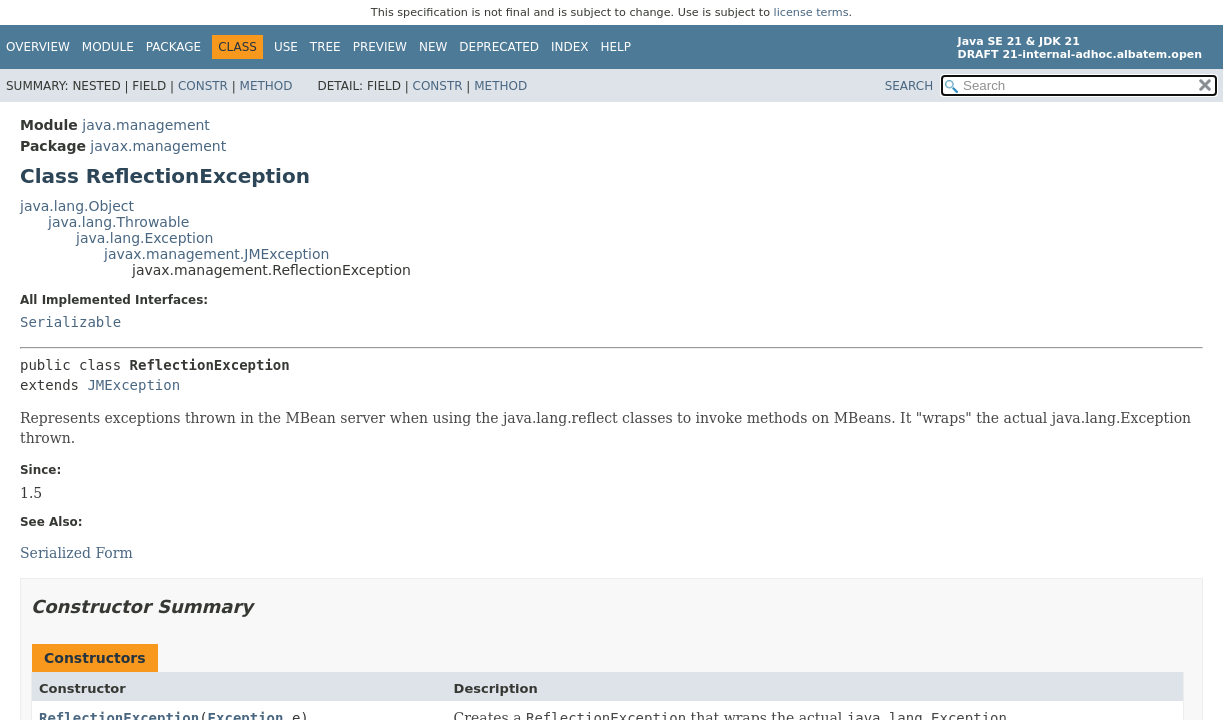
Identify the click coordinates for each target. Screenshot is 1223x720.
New (433, 47)
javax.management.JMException (216, 254)
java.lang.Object (77, 206)
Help (616, 47)
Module (108, 47)
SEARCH (909, 86)
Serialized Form (76, 553)
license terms (811, 12)
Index (570, 47)
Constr (203, 86)
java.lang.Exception (144, 238)
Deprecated (499, 47)
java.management (146, 125)
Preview (380, 47)
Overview (38, 47)
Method (266, 86)
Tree (325, 47)
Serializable (70, 322)
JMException (133, 385)
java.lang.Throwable (118, 222)
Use (286, 47)
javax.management (158, 146)
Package (173, 47)
